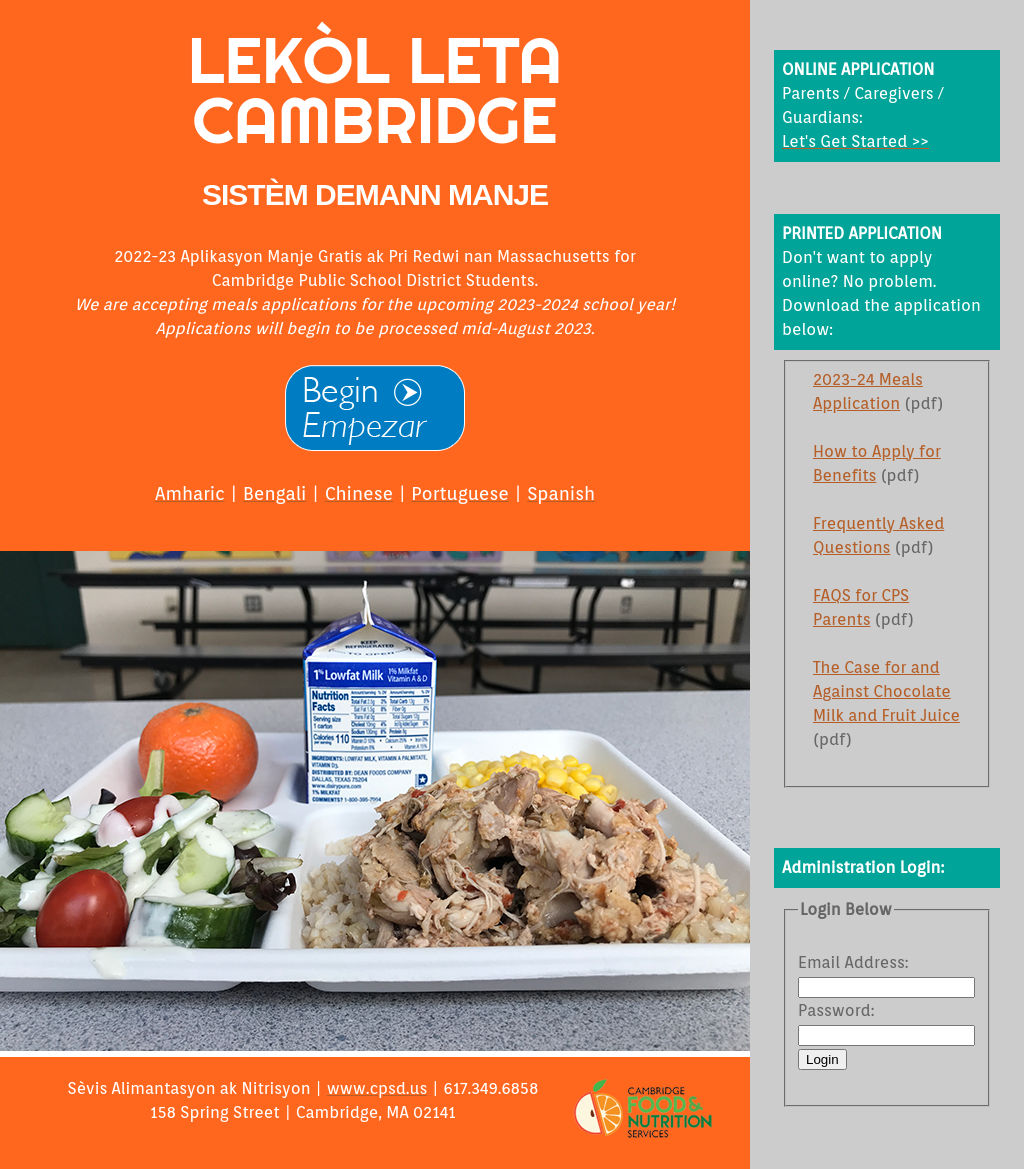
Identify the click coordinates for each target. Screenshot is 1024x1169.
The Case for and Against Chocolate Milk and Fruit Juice (886, 691)
